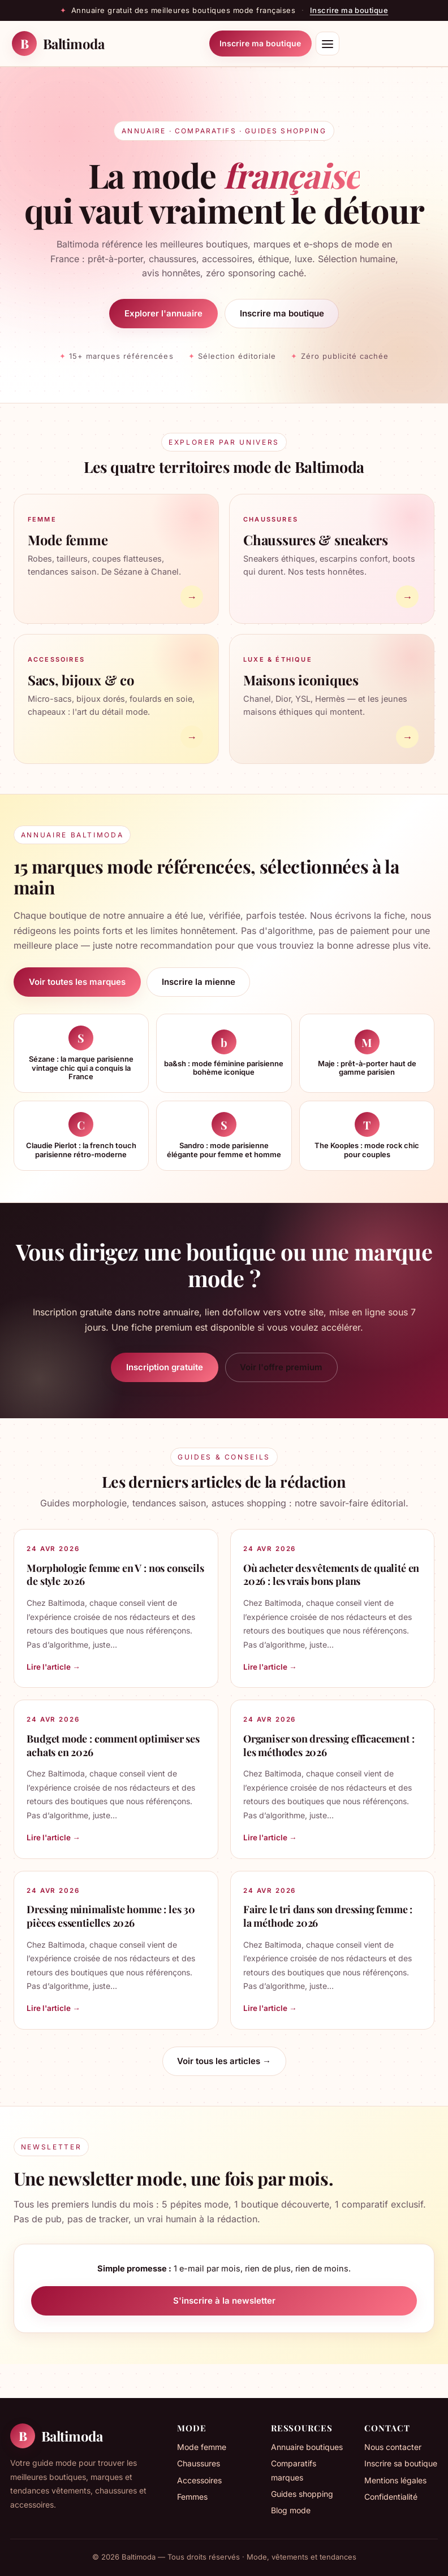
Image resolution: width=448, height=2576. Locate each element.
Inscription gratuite (164, 1367)
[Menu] (327, 43)
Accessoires (199, 2480)
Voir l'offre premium (281, 1367)
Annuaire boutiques (307, 2447)
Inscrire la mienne (198, 981)
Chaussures (198, 2463)
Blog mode (291, 2510)
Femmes (192, 2496)
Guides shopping (302, 2494)
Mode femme (201, 2447)
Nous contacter (392, 2447)
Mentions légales (395, 2480)
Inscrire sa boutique (400, 2463)
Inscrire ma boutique (349, 10)
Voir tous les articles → (224, 2061)
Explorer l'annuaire (163, 313)
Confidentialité (390, 2496)
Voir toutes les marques (77, 981)
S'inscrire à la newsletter (224, 2300)
